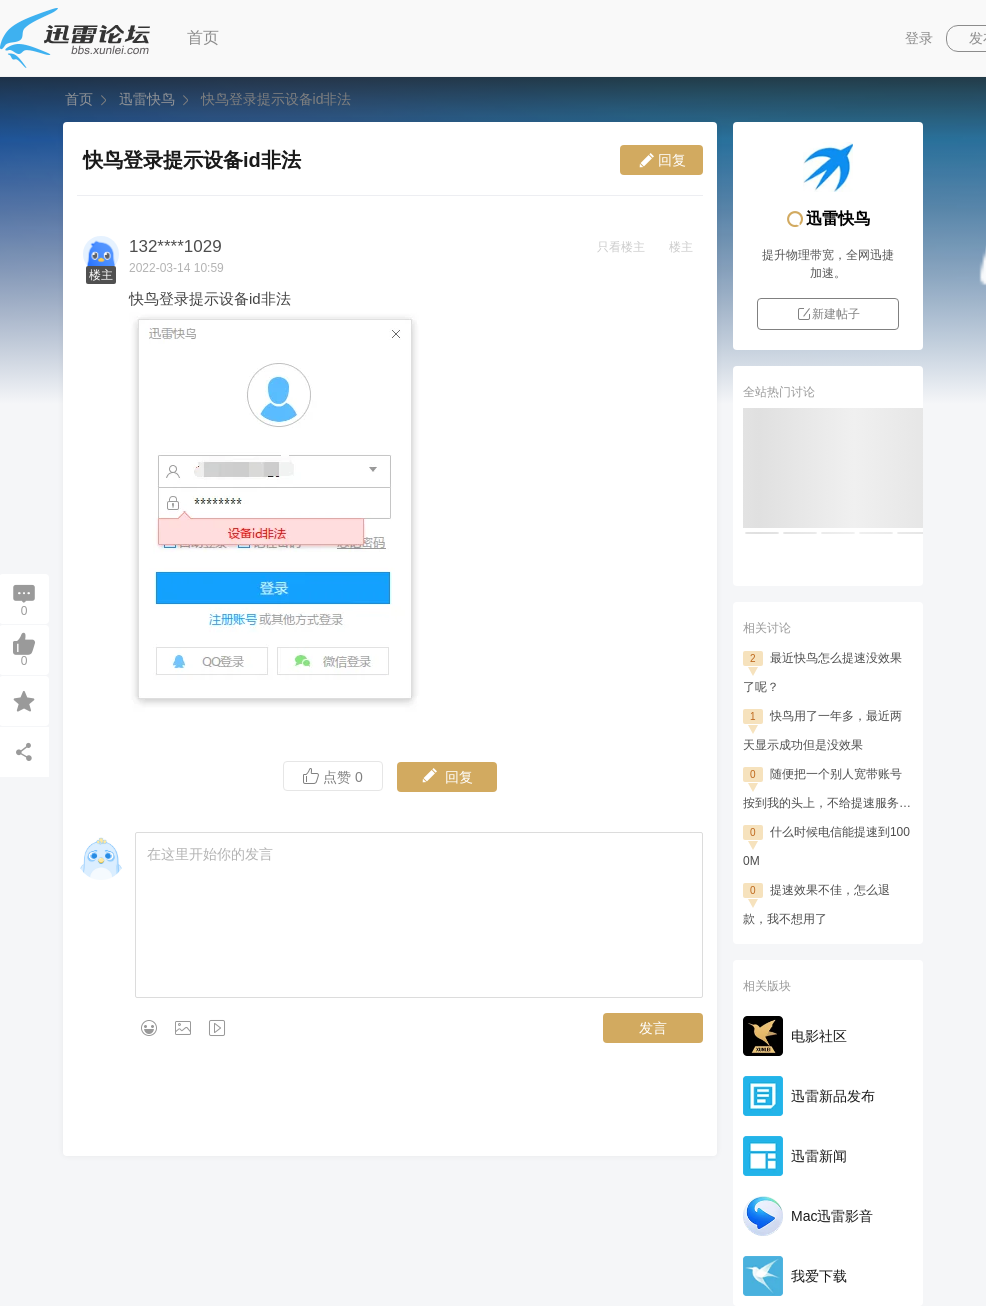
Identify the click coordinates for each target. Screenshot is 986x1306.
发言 (653, 1028)
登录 (919, 38)
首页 (203, 37)
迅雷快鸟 (147, 99)
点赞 (333, 776)
